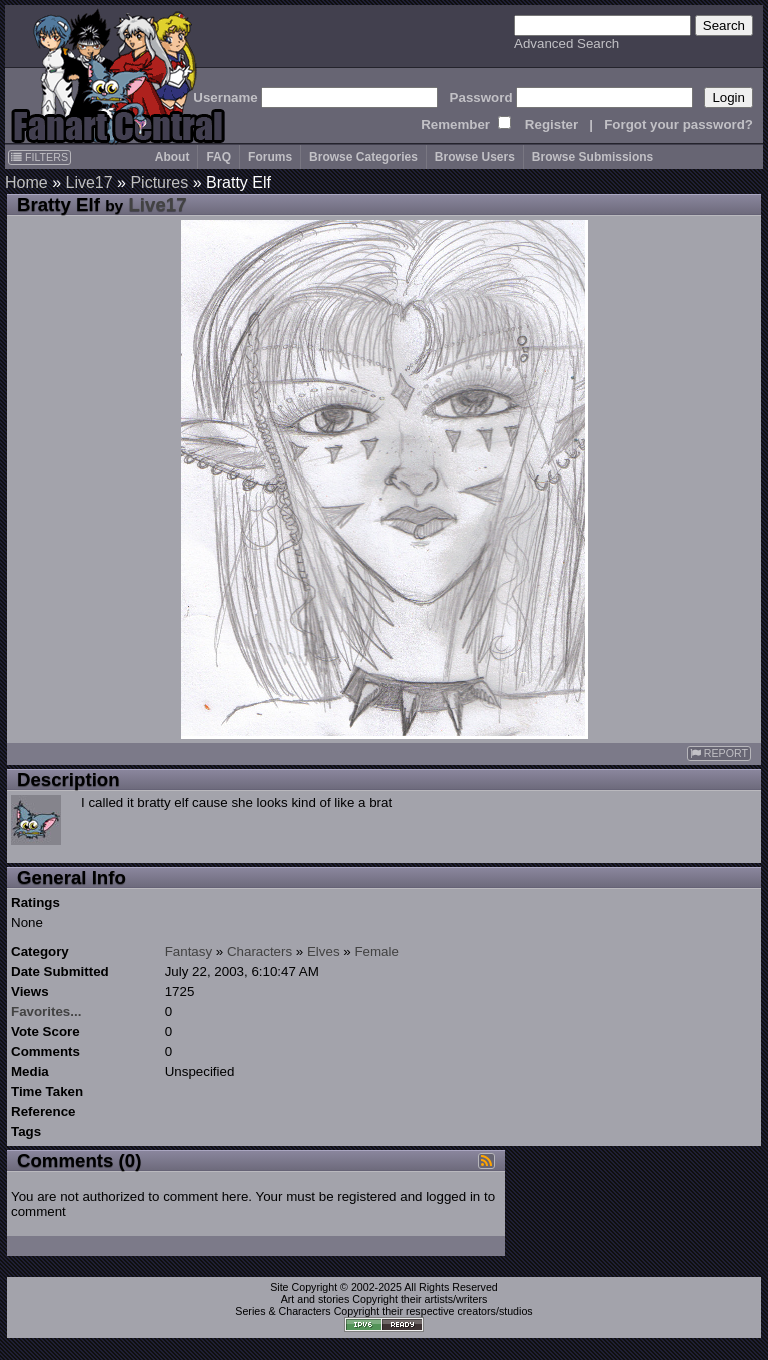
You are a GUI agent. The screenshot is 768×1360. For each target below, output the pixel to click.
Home (26, 182)
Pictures (159, 182)
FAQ (218, 157)
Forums (270, 157)
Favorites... (46, 1011)
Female (376, 951)
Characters (259, 951)
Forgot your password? (678, 124)
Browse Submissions (592, 157)
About (172, 157)
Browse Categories (363, 157)
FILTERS (39, 157)
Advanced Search (566, 43)
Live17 (88, 182)
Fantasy (188, 951)
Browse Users (475, 157)
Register (551, 124)
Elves (323, 951)
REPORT (719, 753)
